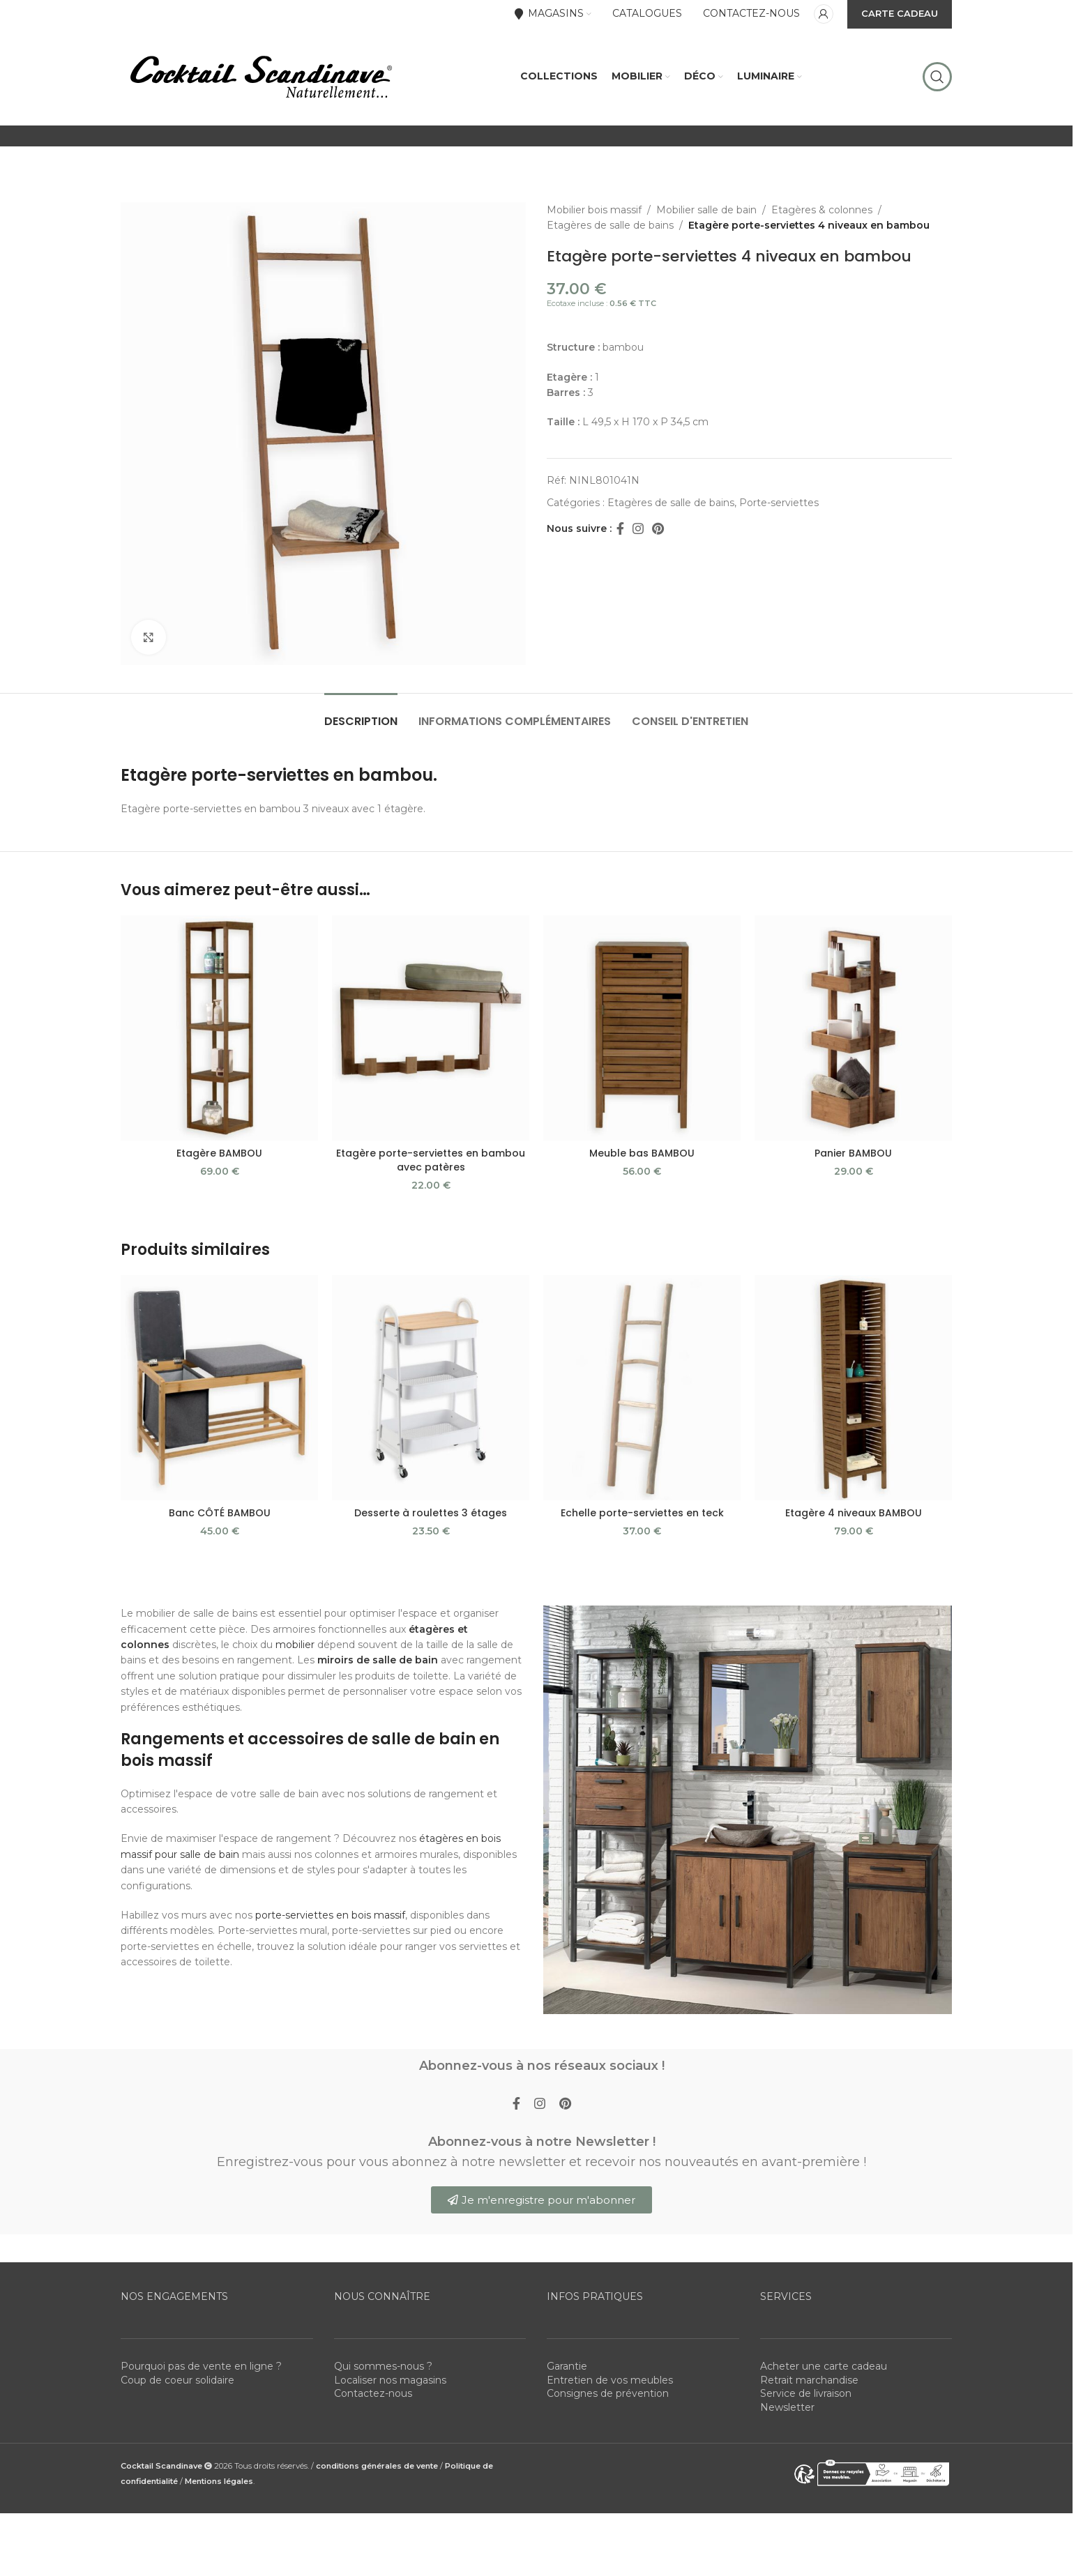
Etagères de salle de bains (610, 225)
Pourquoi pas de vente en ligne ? (201, 2366)
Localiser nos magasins (390, 2380)
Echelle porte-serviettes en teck (642, 1513)
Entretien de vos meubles (610, 2380)
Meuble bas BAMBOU (642, 1153)
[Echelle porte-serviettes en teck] (642, 1387)
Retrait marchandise (809, 2380)
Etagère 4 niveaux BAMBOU (853, 1513)
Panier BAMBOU (853, 1153)
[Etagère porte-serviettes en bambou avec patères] (430, 1028)
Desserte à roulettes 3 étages (430, 1513)
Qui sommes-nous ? (383, 2366)
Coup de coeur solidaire (177, 2380)
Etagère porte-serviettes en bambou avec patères (430, 1160)
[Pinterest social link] (658, 529)
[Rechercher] (937, 77)
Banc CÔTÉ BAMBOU (220, 1513)
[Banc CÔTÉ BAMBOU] (219, 1387)
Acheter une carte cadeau (823, 2366)
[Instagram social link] (638, 529)
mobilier (295, 1644)
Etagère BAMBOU (219, 1153)
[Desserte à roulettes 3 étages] (430, 1387)
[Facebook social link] (620, 529)
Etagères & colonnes (821, 210)
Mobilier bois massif (594, 210)
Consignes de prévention (608, 2393)
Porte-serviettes (779, 502)
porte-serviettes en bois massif (330, 1915)
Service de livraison (805, 2393)
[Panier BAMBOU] (853, 1028)
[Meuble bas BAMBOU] (642, 1028)
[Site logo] (260, 76)
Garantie (567, 2366)
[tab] (360, 714)
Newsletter (787, 2407)
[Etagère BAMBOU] (219, 1028)
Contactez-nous (373, 2393)
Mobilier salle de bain (706, 210)
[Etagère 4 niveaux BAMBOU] (853, 1387)
